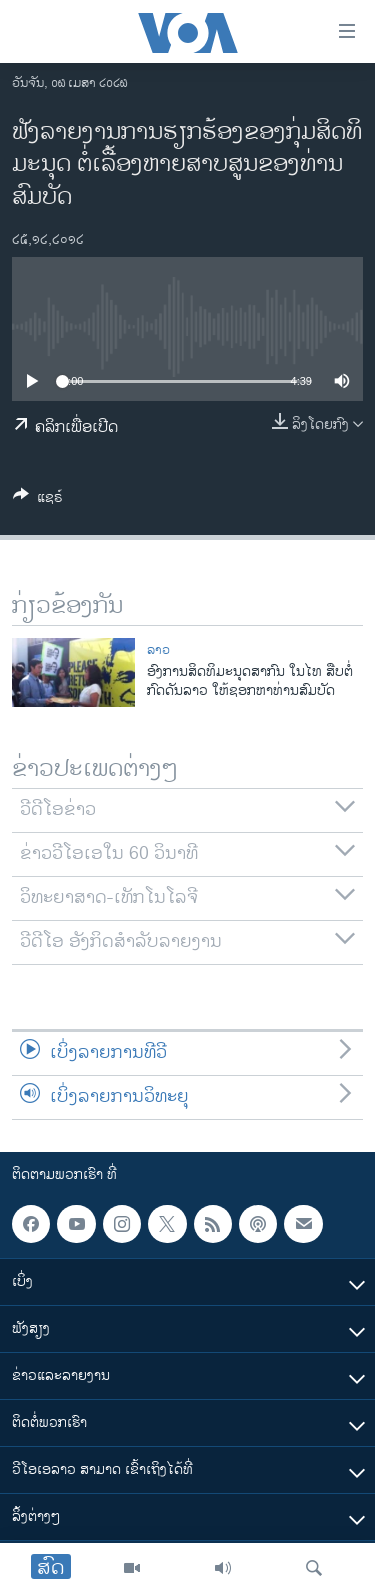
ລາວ (158, 650)
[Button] (38, 500)
